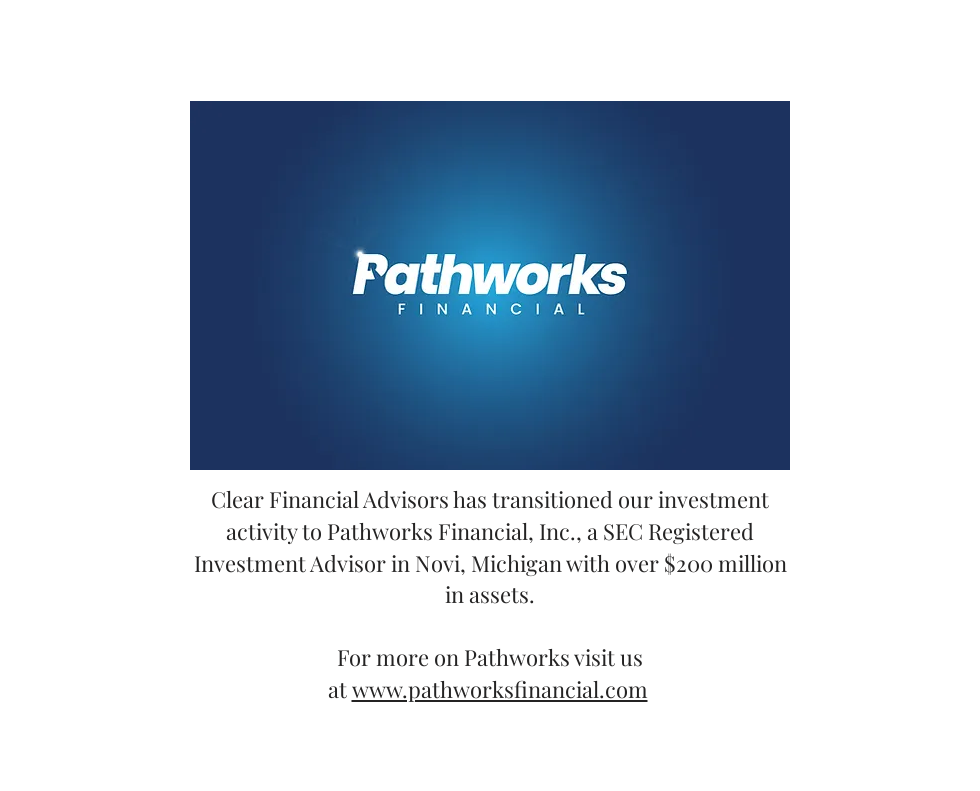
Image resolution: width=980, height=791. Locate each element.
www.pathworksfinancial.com (500, 689)
